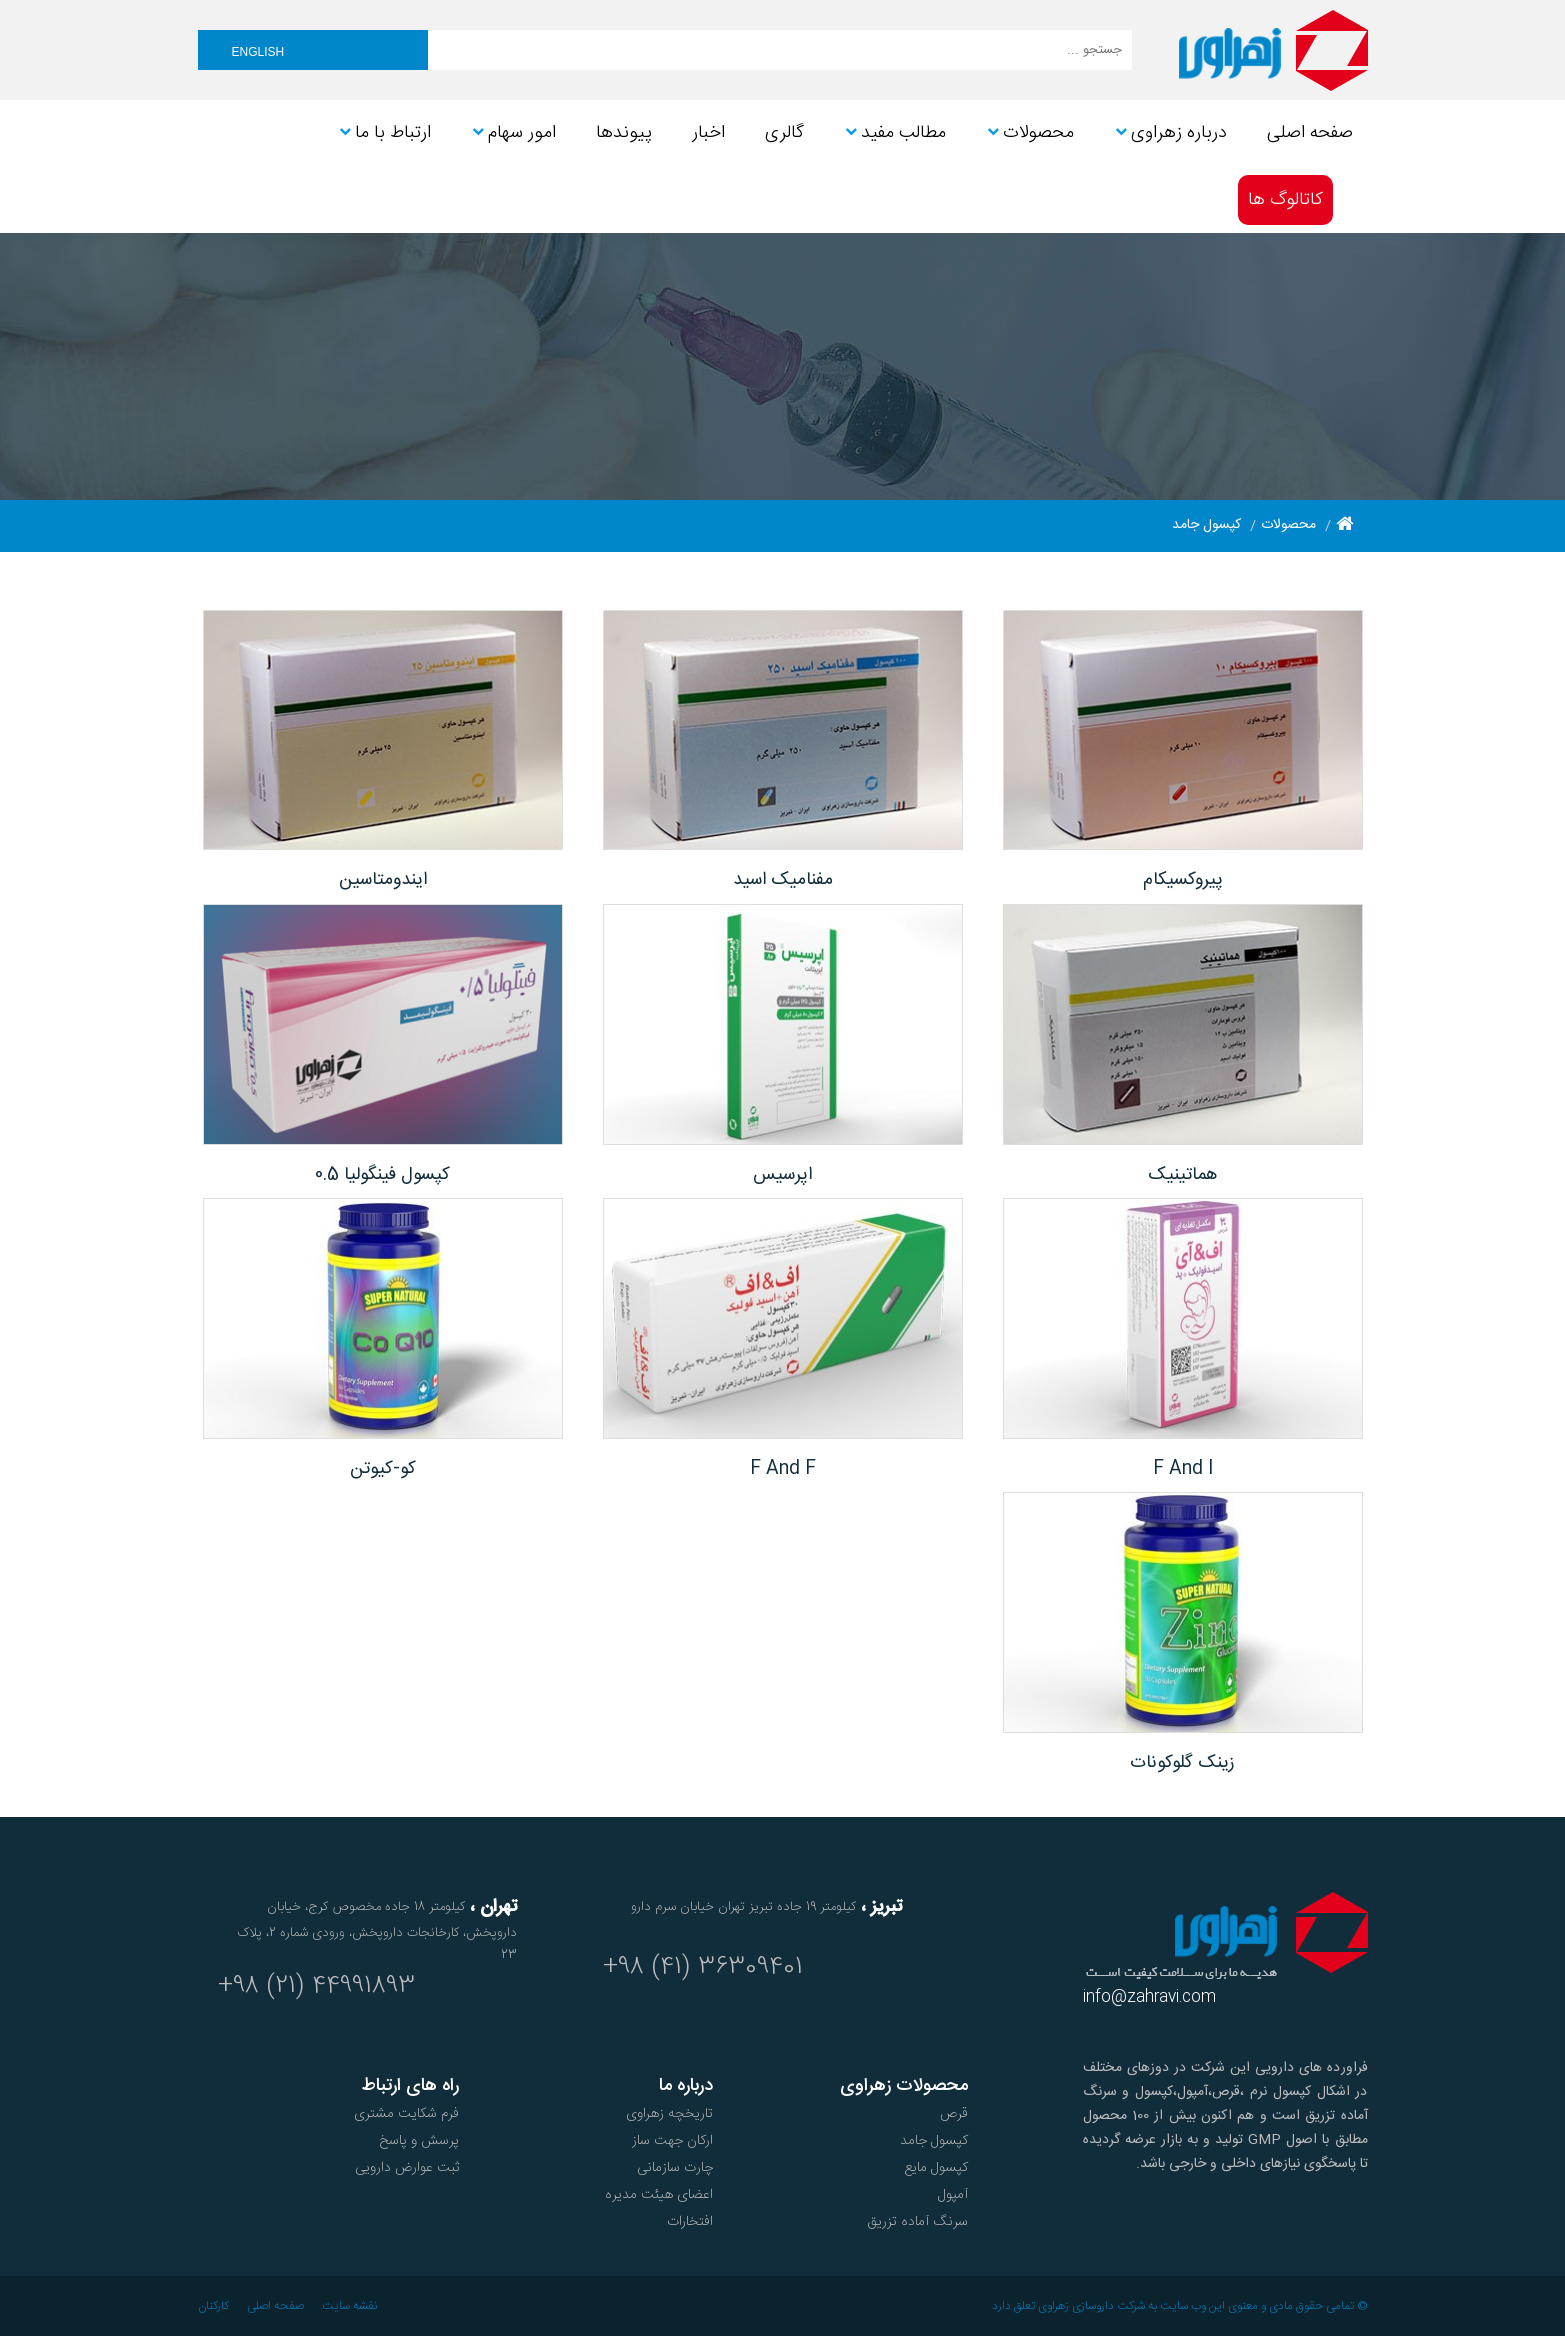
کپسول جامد (934, 2141)
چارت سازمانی (675, 2168)
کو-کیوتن (383, 1469)
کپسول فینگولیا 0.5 (382, 1175)
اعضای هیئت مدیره (659, 2195)
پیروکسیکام (1183, 880)
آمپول (953, 2195)
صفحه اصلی (275, 2306)
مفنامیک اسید (783, 880)
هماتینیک (1182, 1175)
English (258, 52)
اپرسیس (782, 1175)
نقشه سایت (349, 2306)
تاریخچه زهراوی (669, 2114)
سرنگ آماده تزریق (917, 2222)
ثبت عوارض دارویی (407, 2168)
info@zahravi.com (1149, 1997)
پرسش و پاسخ (419, 2141)
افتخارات (690, 2222)
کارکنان (213, 2306)
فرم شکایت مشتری (406, 2114)
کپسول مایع (936, 2168)
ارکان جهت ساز (672, 2141)
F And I (1183, 1469)
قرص (954, 2114)
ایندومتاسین (383, 880)
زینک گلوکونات (1182, 1763)
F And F (783, 1469)
